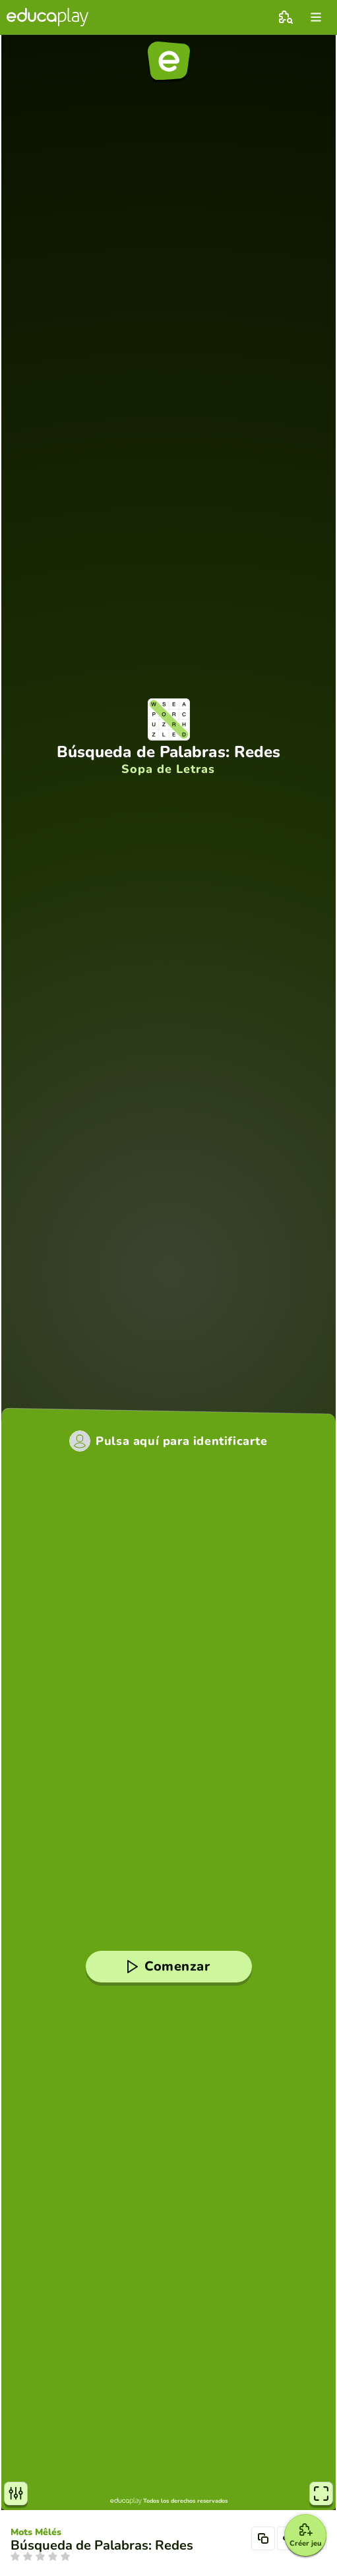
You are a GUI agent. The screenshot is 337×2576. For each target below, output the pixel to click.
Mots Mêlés (36, 2532)
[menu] (315, 17)
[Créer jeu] (305, 2535)
